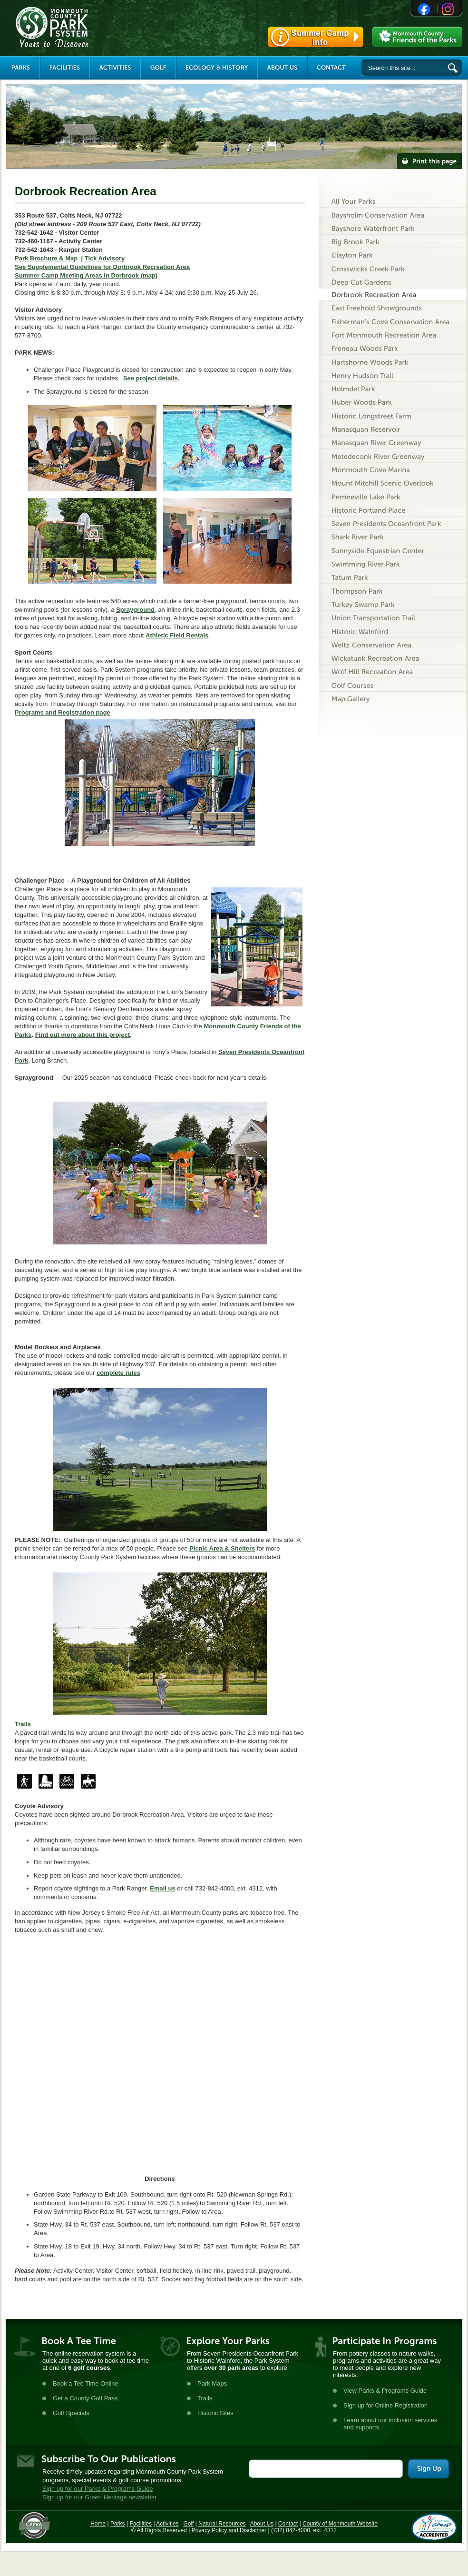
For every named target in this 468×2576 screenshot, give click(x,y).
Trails (204, 2398)
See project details (150, 378)
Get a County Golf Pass (85, 2398)
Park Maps (212, 2383)
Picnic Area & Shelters (222, 1548)
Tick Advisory (105, 258)
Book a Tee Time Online (85, 2383)
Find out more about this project (82, 1034)
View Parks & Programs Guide (385, 2390)
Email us (162, 1888)
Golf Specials (71, 2413)
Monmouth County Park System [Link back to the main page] (80, 27)
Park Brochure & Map (46, 258)
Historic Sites (215, 2413)
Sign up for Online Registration (385, 2405)
